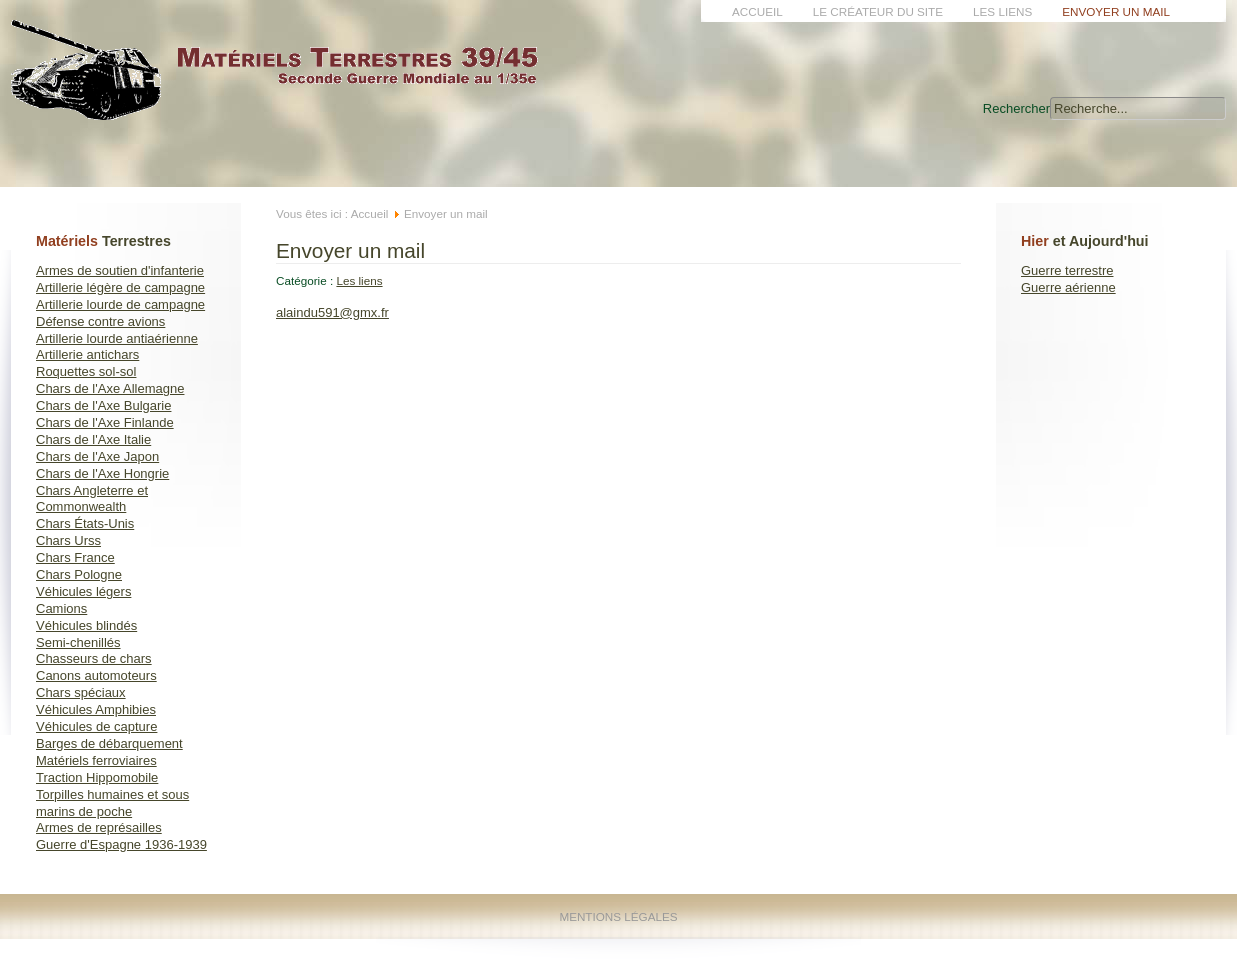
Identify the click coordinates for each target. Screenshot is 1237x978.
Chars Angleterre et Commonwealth (92, 499)
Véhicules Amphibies (96, 709)
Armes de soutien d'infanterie (120, 270)
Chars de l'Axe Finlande (105, 422)
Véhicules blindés (86, 625)
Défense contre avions (100, 321)
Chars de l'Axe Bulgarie (103, 405)
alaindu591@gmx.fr (332, 312)
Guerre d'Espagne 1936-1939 (121, 844)
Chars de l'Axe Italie (93, 439)
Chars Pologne (79, 574)
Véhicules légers (83, 591)
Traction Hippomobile (97, 777)
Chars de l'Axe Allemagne (110, 388)
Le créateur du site (878, 11)
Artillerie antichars (87, 354)
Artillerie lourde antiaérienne (117, 338)
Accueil (757, 11)
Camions (61, 608)
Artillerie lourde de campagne (120, 304)
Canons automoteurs (96, 675)
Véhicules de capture (96, 726)
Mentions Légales (618, 916)
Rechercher (1016, 108)
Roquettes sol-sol (86, 371)
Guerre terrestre (1067, 270)
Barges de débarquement (109, 743)
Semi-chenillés (78, 642)
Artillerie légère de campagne (120, 287)
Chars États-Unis (85, 523)
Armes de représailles (99, 827)
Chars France (75, 557)
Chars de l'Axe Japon (97, 456)
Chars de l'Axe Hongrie (102, 473)
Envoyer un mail (1116, 11)
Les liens (1002, 11)
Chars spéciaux (81, 692)
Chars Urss (68, 540)
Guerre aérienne (1068, 287)
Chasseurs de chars (94, 658)
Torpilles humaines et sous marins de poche (112, 803)
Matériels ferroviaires (96, 760)
